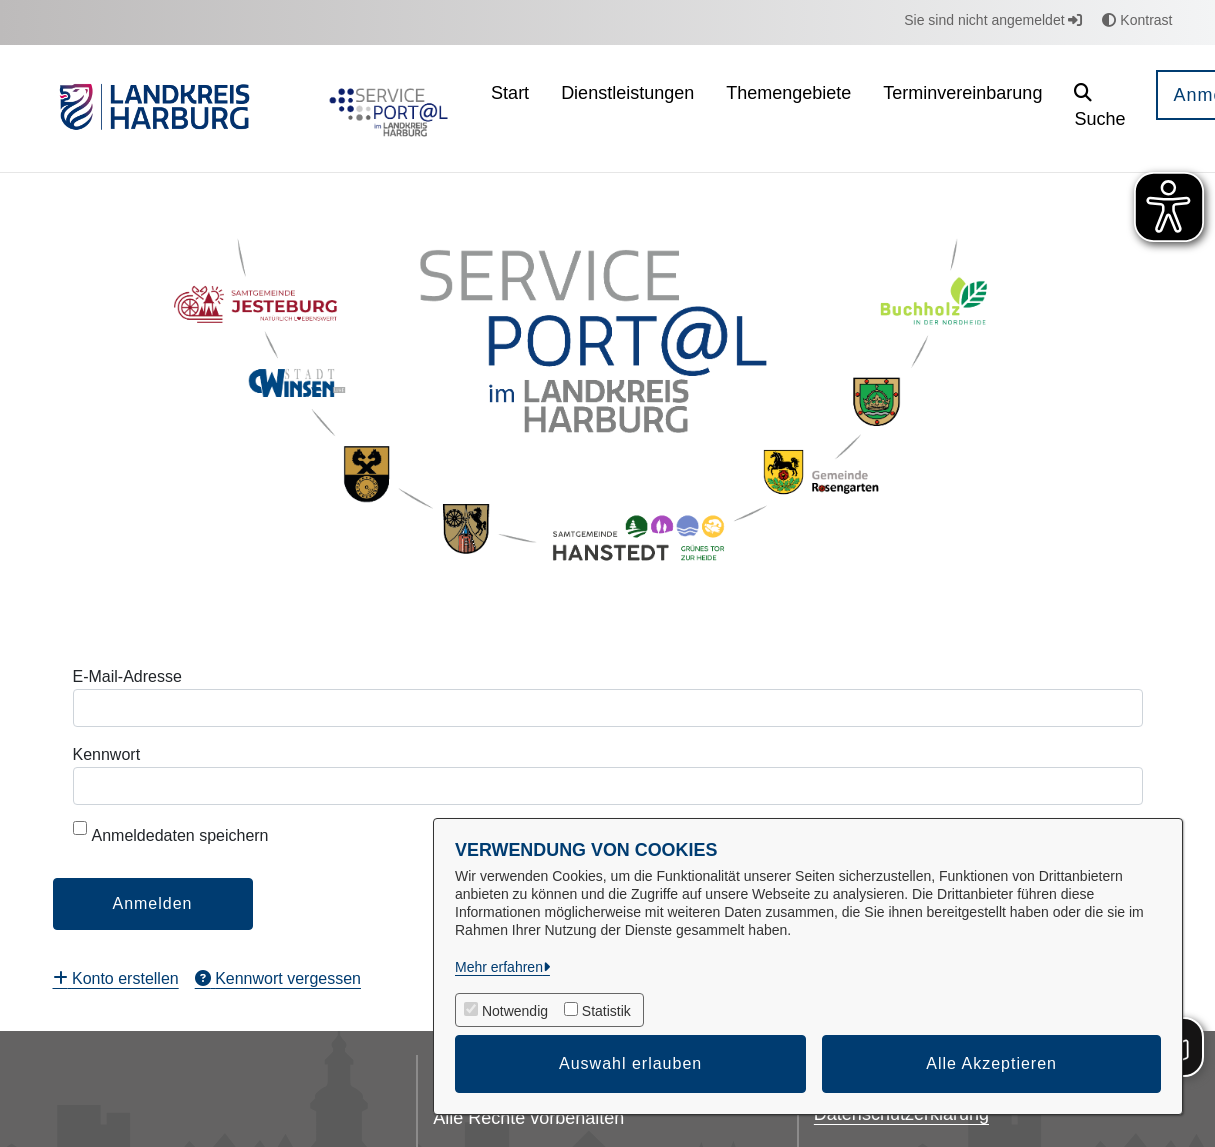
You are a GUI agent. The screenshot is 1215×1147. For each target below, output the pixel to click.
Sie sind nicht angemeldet (993, 20)
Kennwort (107, 754)
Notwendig (515, 1011)
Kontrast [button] (1137, 20)
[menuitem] (510, 108)
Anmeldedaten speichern (171, 832)
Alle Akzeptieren (991, 1063)
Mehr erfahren (499, 967)
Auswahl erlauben (630, 1063)
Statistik (606, 1011)
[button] (1099, 108)
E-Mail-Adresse (127, 676)
